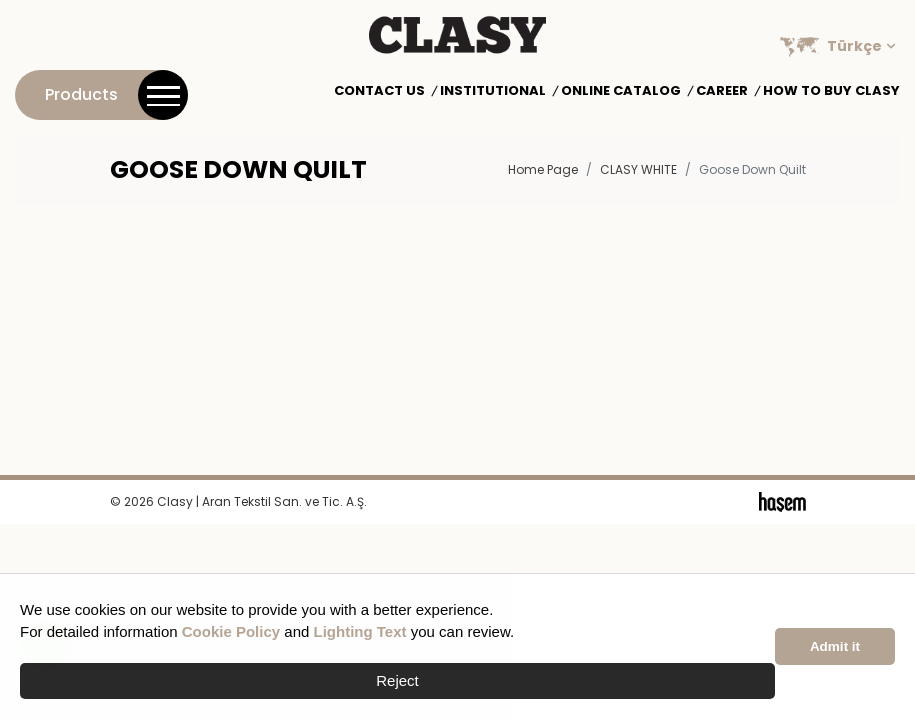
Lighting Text (360, 631)
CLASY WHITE (638, 169)
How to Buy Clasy (831, 91)
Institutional (493, 91)
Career (722, 91)
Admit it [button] (835, 646)
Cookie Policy (231, 631)
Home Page (543, 169)
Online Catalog (621, 91)
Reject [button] (397, 680)
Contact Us (379, 91)
